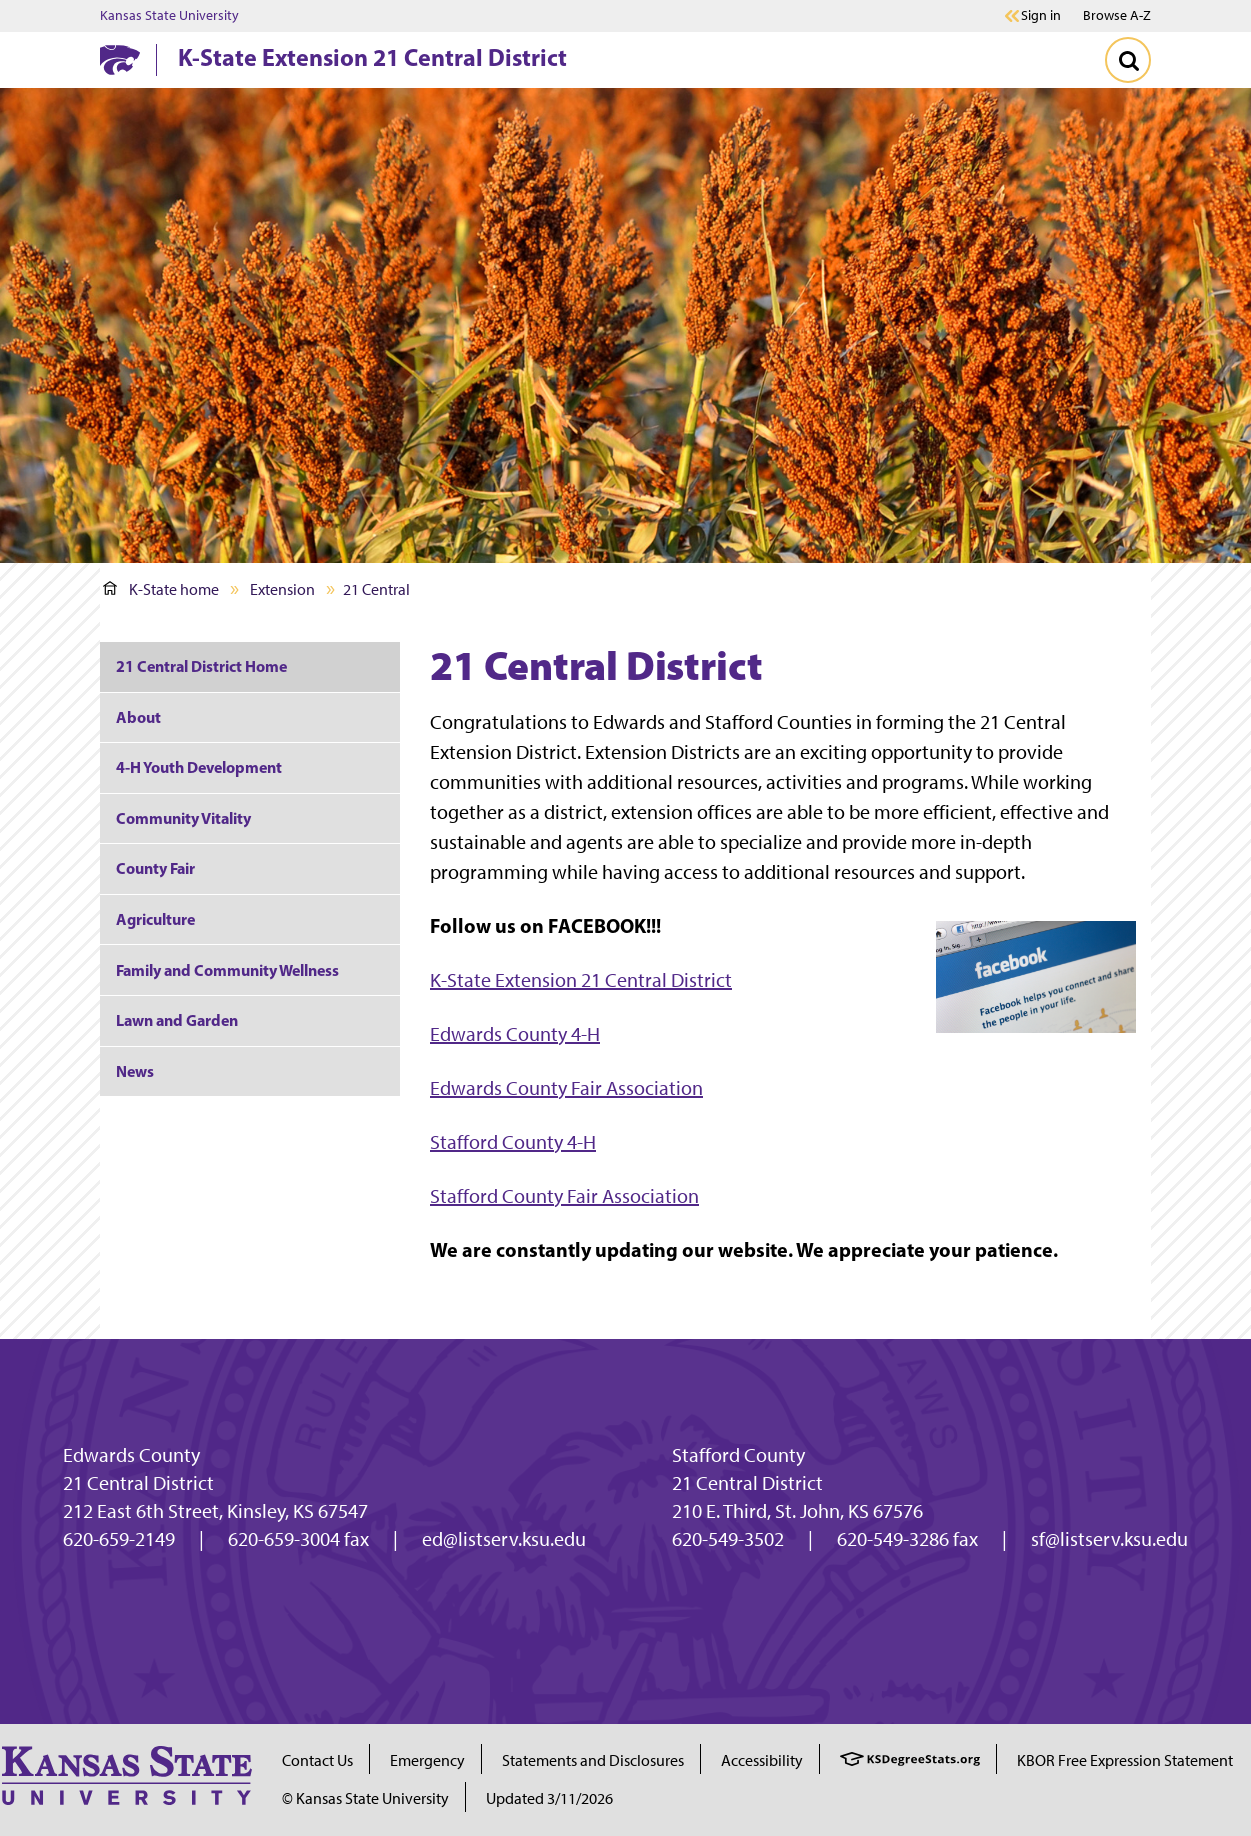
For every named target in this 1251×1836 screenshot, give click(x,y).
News (135, 1071)
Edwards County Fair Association (566, 1088)
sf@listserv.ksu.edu (1109, 1539)
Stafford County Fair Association (564, 1196)
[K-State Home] (120, 59)
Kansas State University (169, 16)
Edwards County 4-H (515, 1034)
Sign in (1041, 16)
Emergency (427, 1760)
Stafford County (738, 1455)
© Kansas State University (365, 1798)
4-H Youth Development (199, 767)
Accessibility (762, 1760)
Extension (282, 589)
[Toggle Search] (1128, 60)
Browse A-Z (1117, 15)
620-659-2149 (119, 1539)
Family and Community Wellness (227, 970)
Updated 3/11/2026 (549, 1798)
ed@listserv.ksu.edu (504, 1539)
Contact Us (317, 1760)
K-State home (161, 589)
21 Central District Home (201, 666)
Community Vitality (183, 818)
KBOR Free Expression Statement (1125, 1760)
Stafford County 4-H (513, 1142)
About (138, 717)
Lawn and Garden (177, 1020)
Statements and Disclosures (593, 1760)
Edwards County (131, 1455)
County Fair (155, 868)
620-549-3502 (728, 1539)
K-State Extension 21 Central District (372, 57)
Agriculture (155, 919)
